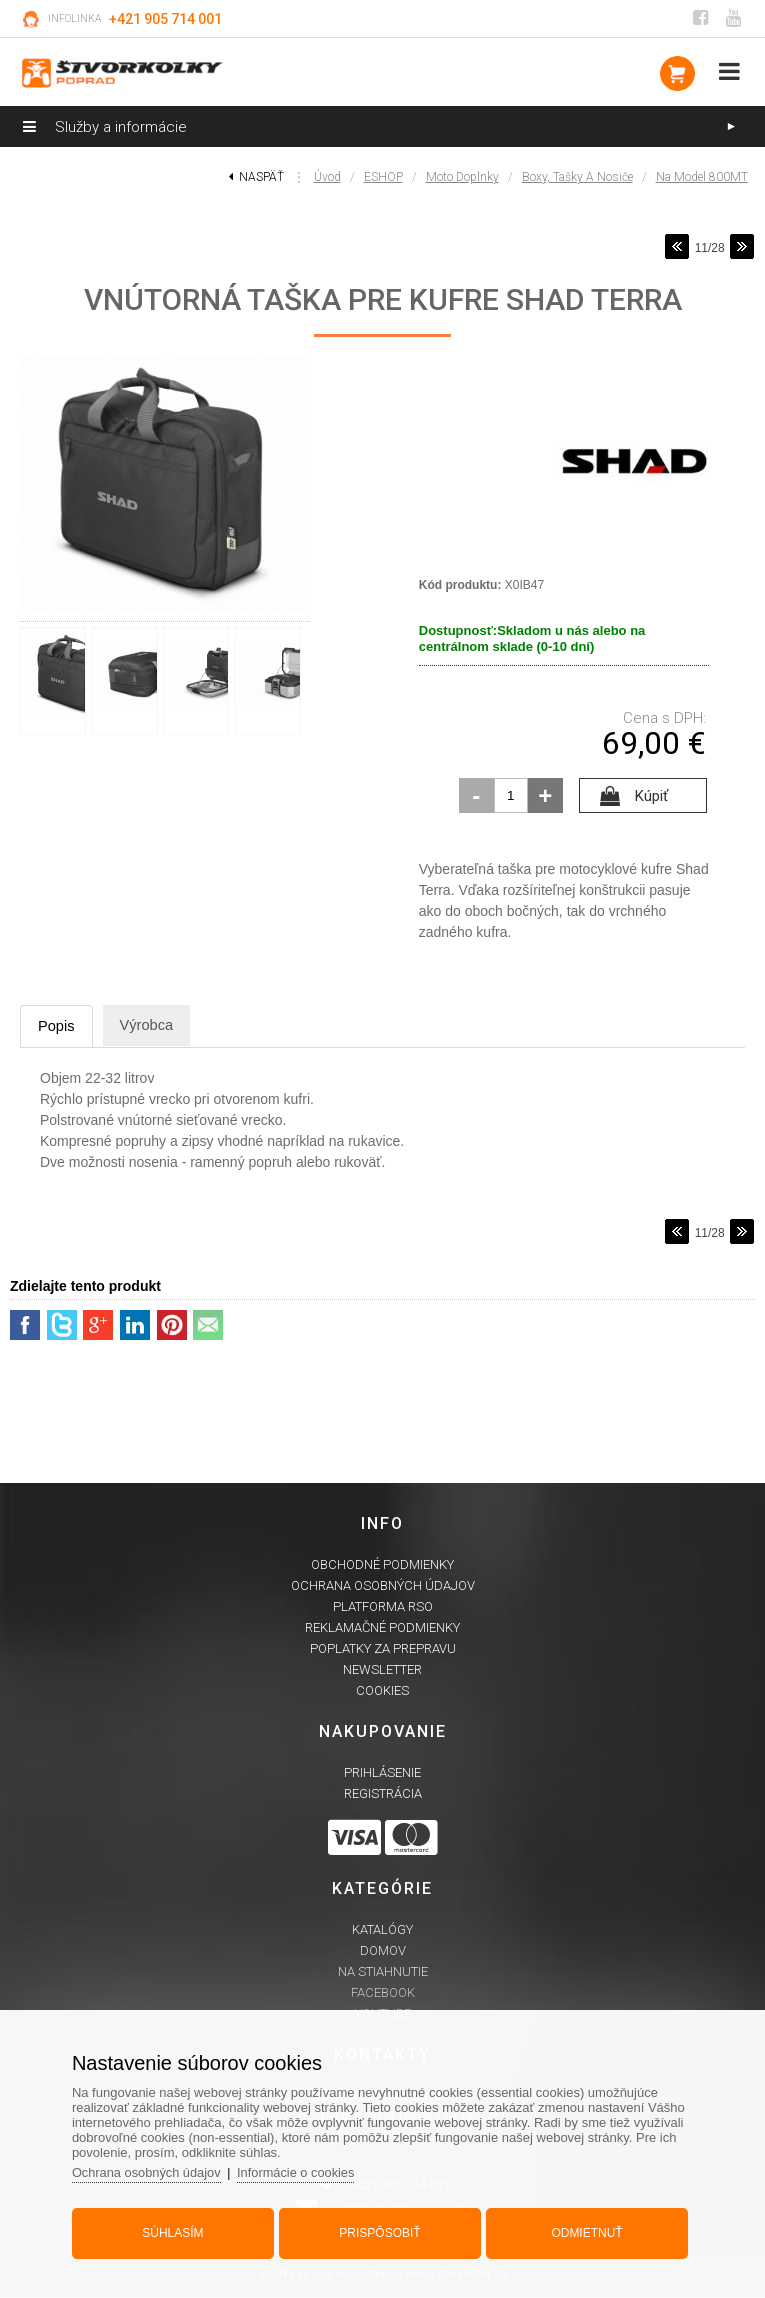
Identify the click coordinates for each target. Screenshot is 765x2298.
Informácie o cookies (303, 2170)
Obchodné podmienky (382, 1565)
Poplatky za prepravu (383, 1649)
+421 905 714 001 (165, 19)
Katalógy (382, 1930)
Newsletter (382, 1670)
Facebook (383, 1993)
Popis (58, 1026)
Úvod (327, 177)
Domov (383, 1951)
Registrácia (383, 1794)
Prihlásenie (382, 1773)
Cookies (382, 1691)
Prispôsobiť (379, 2231)
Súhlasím (175, 2231)
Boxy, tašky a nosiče (577, 177)
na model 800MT (702, 177)
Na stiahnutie (383, 1972)
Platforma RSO (383, 1607)
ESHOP (383, 177)
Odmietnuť (583, 2231)
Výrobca (151, 1025)
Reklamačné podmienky (382, 1628)
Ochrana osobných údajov (383, 1586)
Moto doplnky (462, 177)
